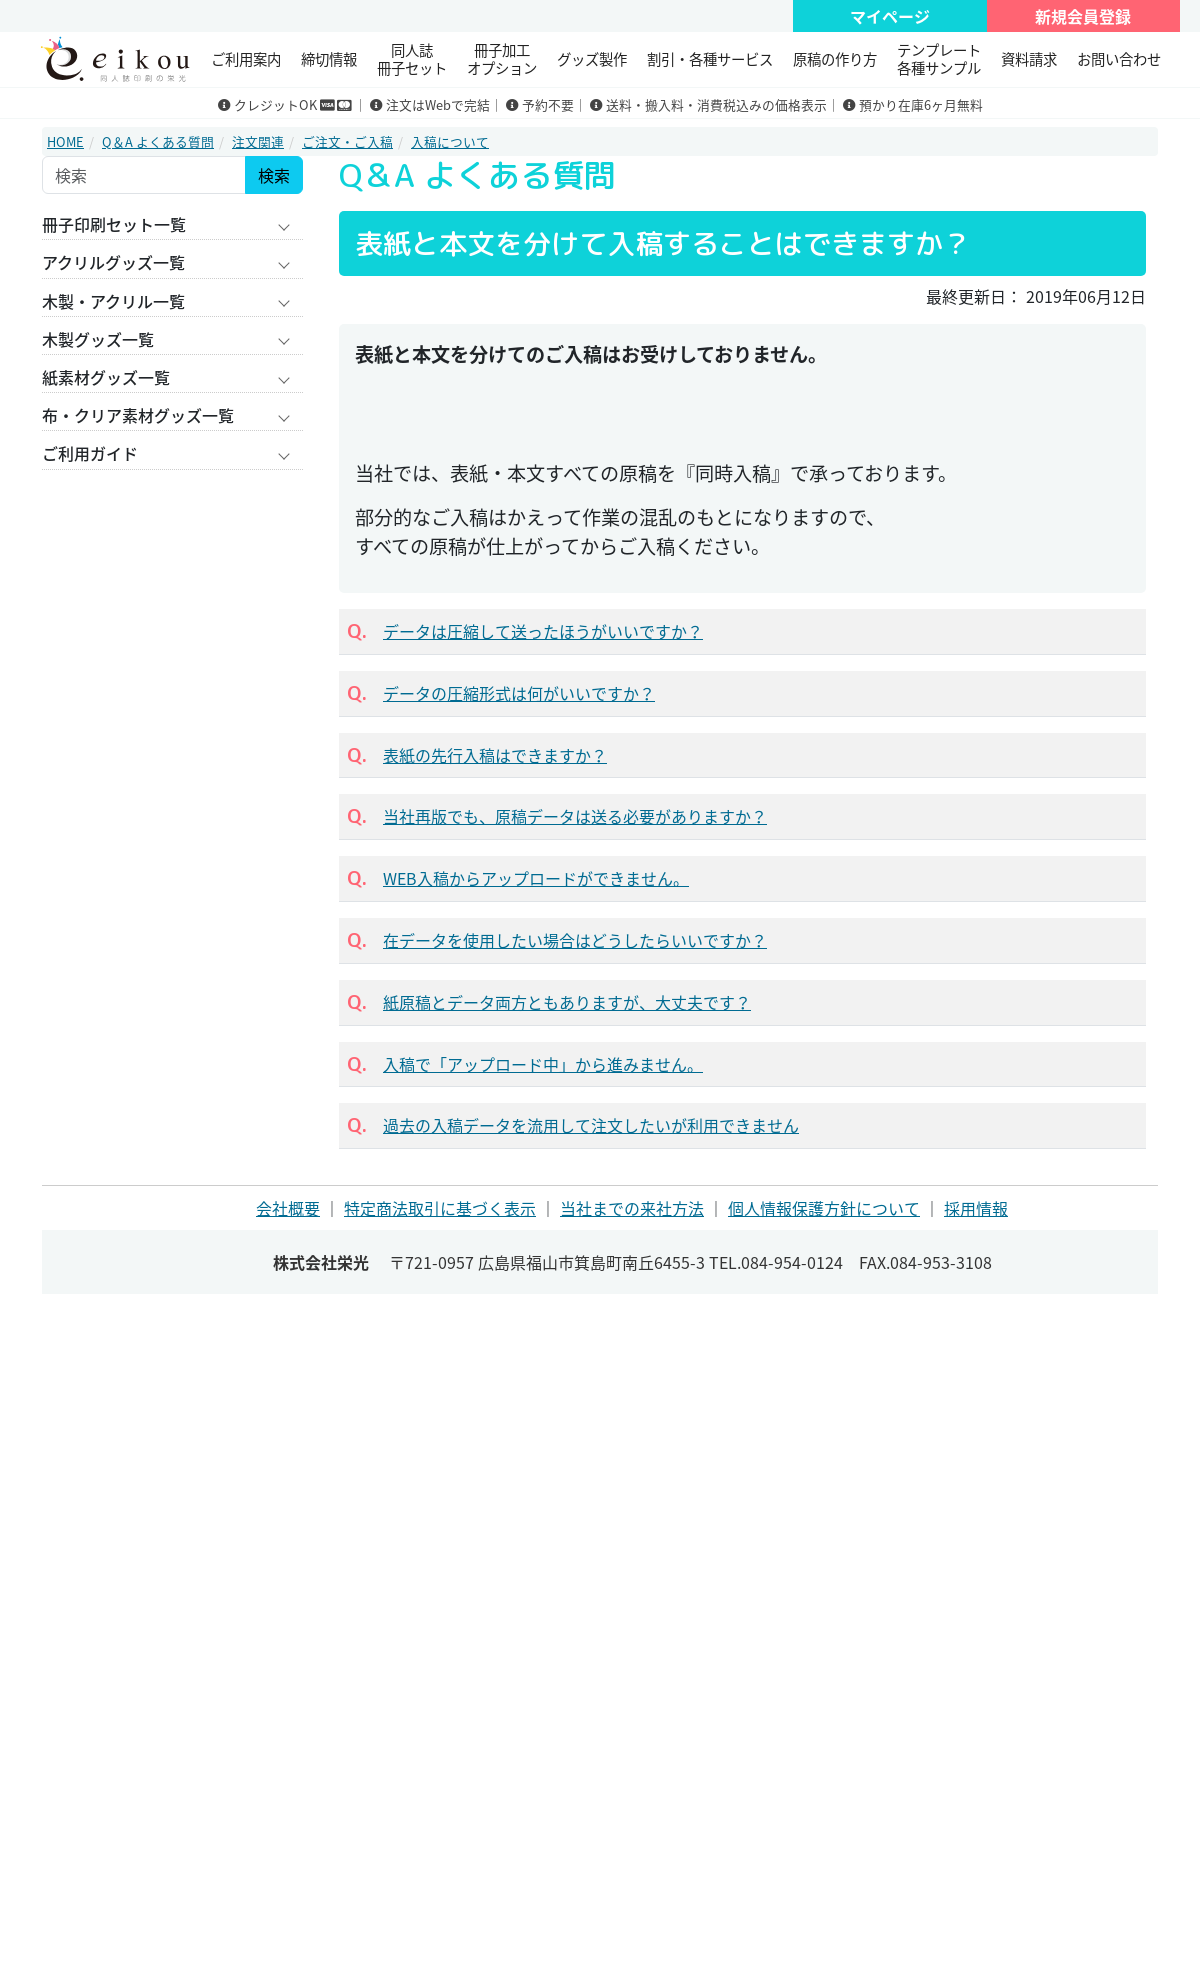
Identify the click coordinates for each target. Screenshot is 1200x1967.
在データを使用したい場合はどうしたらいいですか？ (575, 940)
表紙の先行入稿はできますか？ (495, 755)
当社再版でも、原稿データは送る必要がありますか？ (575, 816)
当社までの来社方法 (632, 1208)
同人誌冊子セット (412, 58)
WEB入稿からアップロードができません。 (536, 878)
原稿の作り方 (835, 59)
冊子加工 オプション (502, 58)
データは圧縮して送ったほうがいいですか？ (543, 631)
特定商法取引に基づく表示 (440, 1208)
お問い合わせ (1119, 59)
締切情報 (329, 59)
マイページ (890, 16)
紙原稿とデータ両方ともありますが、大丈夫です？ (567, 1002)
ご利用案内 (246, 59)
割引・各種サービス (710, 59)
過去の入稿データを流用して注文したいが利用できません (591, 1125)
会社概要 (288, 1208)
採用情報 (976, 1208)
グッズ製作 (592, 59)
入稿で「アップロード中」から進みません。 (543, 1064)
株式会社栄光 (321, 1262)
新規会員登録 (1083, 16)
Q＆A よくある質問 (158, 141)
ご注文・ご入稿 (347, 141)
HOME (65, 141)
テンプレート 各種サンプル (939, 58)
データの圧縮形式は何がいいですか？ (519, 693)
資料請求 (1029, 59)
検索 (274, 175)
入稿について (450, 141)
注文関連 (258, 141)
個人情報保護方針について (824, 1208)
